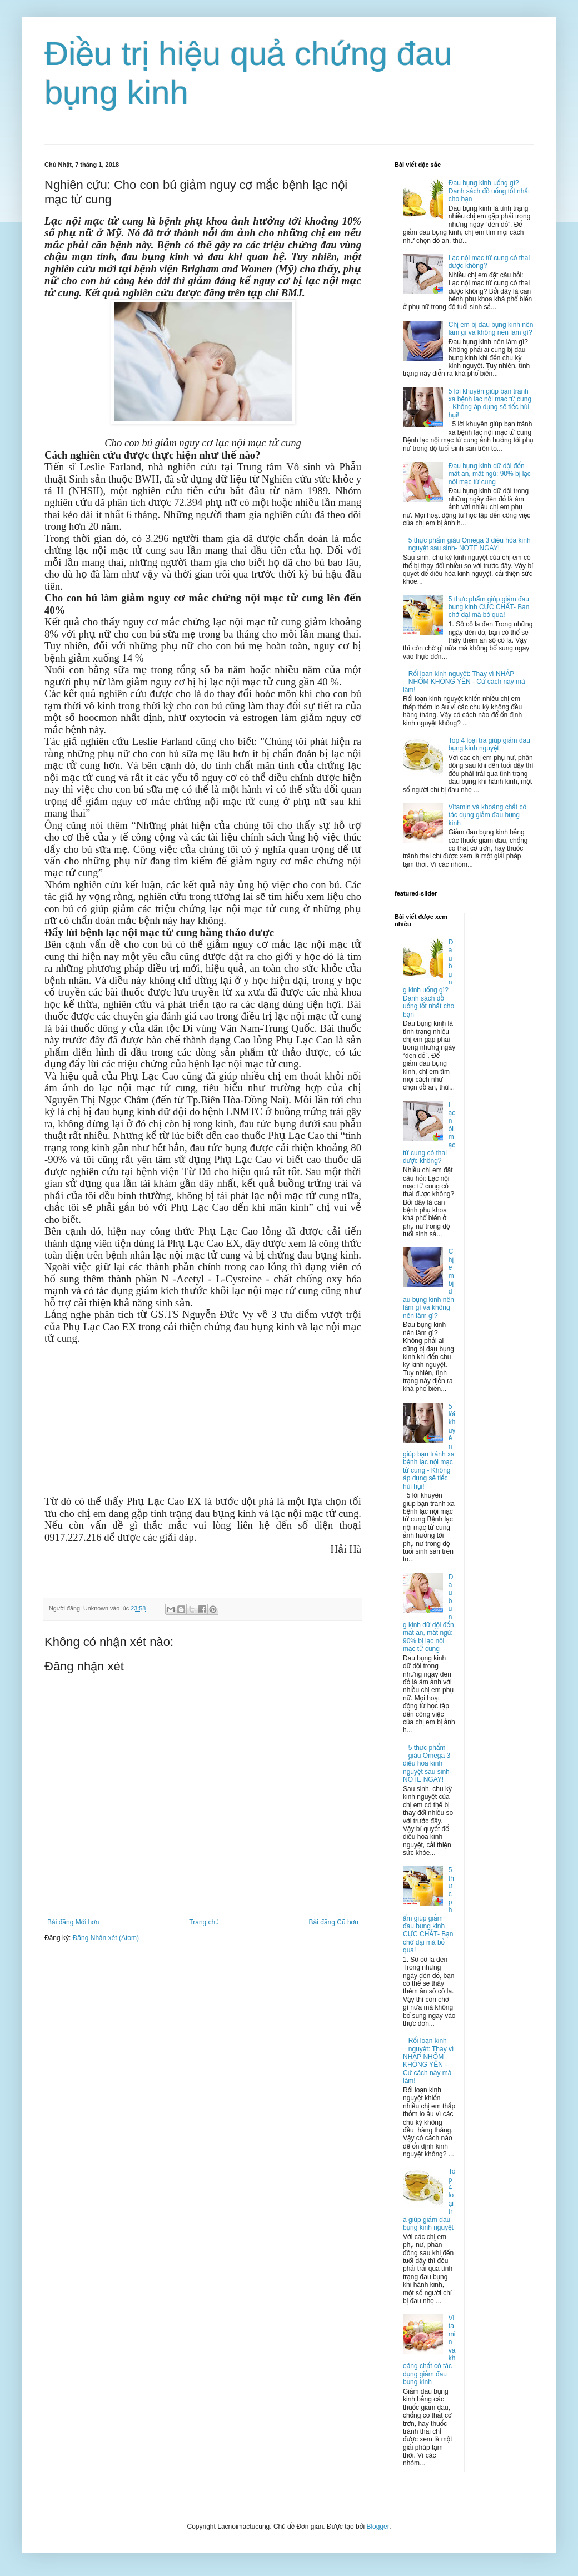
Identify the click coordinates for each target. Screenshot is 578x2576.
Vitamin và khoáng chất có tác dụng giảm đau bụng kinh (487, 815)
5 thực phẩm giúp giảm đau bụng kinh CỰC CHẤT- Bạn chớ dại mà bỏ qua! (489, 607)
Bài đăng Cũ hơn (333, 1922)
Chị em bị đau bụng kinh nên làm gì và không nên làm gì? (491, 328)
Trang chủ (203, 1922)
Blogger (377, 2526)
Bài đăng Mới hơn (73, 1922)
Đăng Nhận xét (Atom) (106, 1938)
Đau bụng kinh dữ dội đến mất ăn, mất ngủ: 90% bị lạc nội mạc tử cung (490, 474)
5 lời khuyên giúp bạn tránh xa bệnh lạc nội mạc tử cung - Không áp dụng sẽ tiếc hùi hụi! (490, 403)
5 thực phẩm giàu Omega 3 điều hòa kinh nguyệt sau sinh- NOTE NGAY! (469, 544)
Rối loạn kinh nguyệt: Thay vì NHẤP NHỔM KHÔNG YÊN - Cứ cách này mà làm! (464, 682)
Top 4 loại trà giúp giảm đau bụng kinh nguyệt (489, 744)
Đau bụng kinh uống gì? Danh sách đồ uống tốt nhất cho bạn (489, 191)
